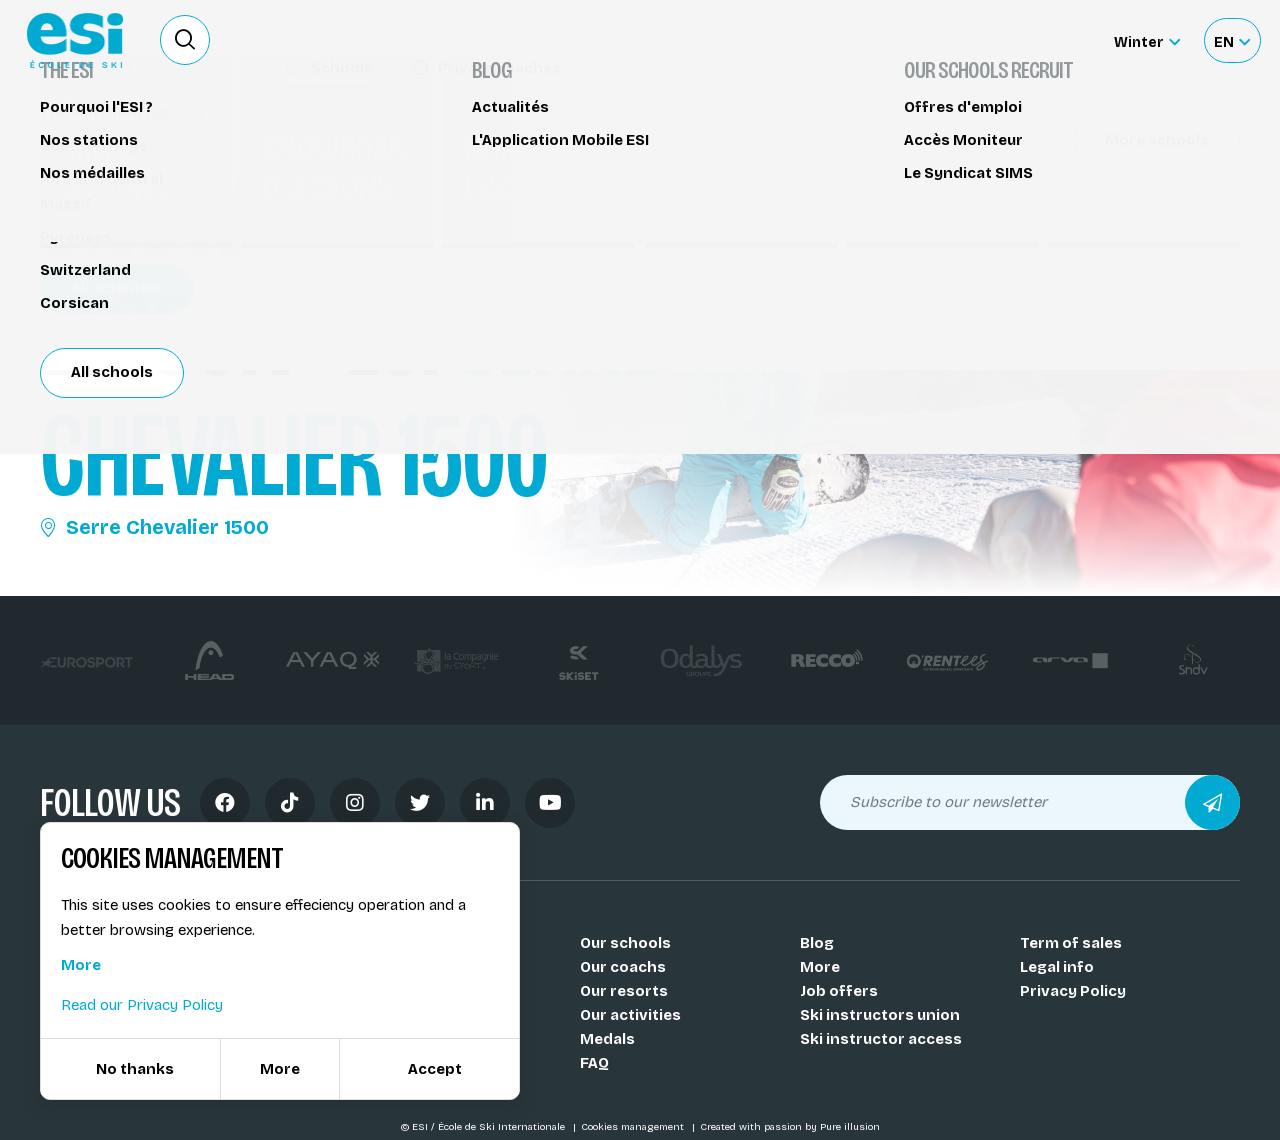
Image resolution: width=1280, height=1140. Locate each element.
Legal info (1057, 967)
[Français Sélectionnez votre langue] (1232, 40)
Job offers (839, 991)
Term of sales (1071, 943)
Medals (607, 1039)
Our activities (630, 1015)
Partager (1090, 182)
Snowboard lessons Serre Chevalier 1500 (204, 137)
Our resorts (624, 991)
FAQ (594, 1063)
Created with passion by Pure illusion (790, 1127)
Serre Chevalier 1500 (154, 527)
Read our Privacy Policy (142, 1005)
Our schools (625, 943)
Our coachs (623, 967)
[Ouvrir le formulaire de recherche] (185, 40)
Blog (817, 943)
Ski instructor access (881, 1039)
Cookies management (634, 1127)
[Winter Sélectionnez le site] (1147, 40)
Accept (435, 1069)
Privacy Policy (1073, 991)
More (820, 967)
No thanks (135, 1069)
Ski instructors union (880, 1015)
